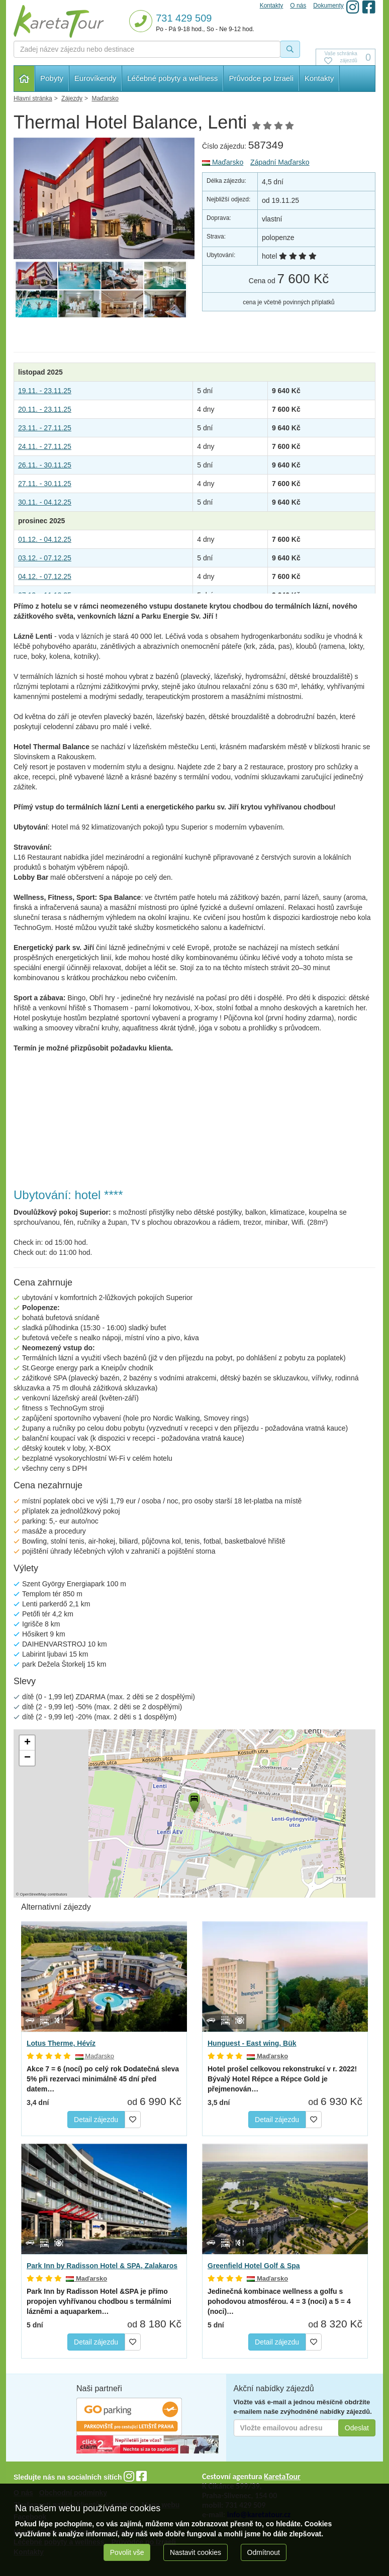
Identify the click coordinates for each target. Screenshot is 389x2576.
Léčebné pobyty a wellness (172, 78)
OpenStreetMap (33, 1894)
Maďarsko (222, 162)
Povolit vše (127, 2552)
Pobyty (51, 78)
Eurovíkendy (95, 78)
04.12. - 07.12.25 (44, 576)
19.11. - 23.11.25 (44, 391)
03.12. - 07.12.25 (44, 558)
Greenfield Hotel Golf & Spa (254, 2266)
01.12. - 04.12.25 (44, 539)
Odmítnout (263, 2552)
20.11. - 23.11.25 (44, 409)
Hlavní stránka (24, 78)
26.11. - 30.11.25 (44, 465)
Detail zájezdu (96, 2120)
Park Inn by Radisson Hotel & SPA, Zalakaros (102, 2266)
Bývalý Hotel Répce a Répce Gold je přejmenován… (282, 2079)
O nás (298, 5)
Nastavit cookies (195, 2552)
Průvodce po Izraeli (261, 78)
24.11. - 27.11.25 (44, 446)
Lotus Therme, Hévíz (61, 2043)
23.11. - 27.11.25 (44, 428)
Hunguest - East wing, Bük (252, 2043)
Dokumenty (328, 5)
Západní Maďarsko (280, 162)
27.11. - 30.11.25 (44, 484)
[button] (193, 1801)
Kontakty (319, 78)
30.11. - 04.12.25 (44, 502)
